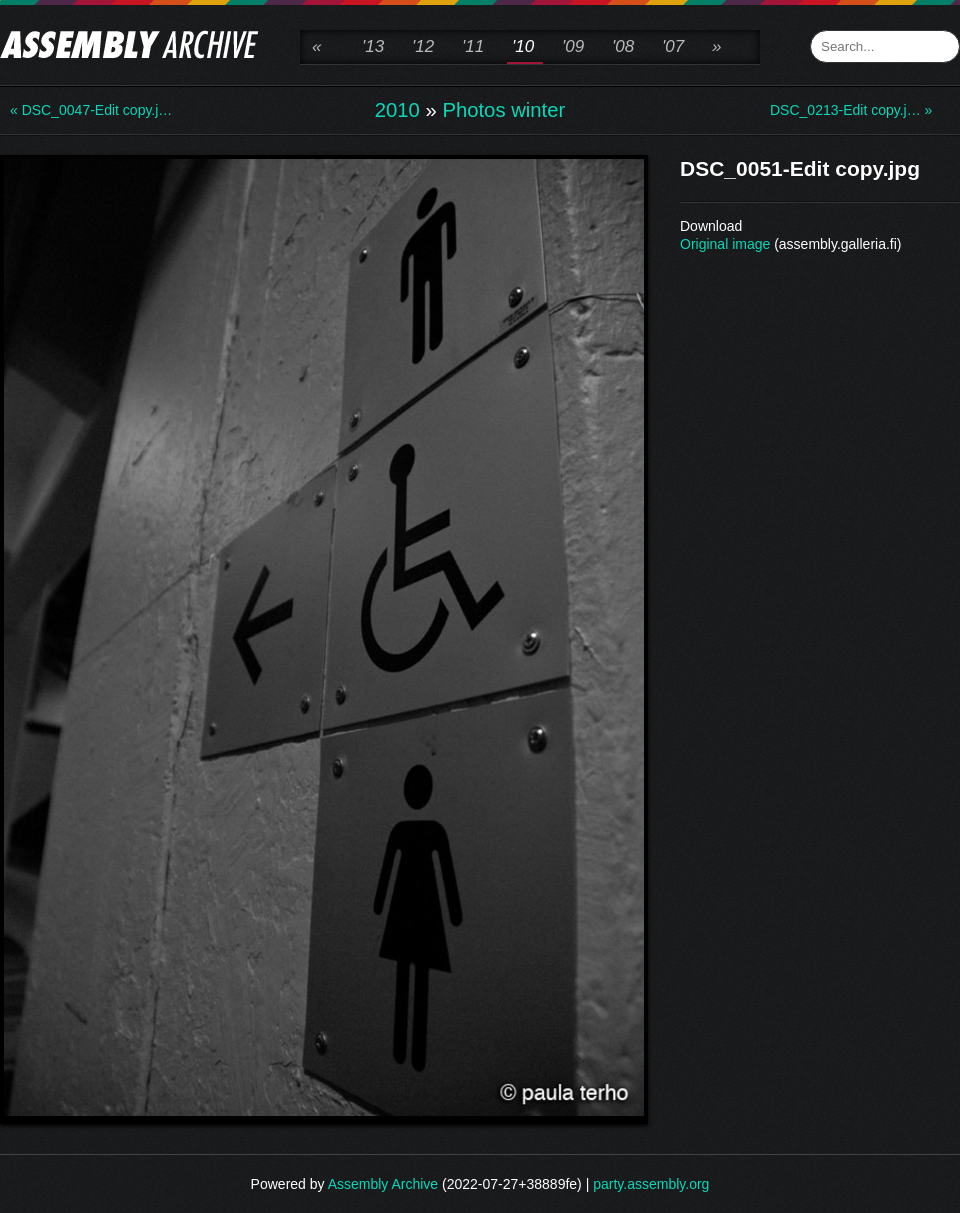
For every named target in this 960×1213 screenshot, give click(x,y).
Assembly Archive (383, 1184)
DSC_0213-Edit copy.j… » (850, 110)
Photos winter (503, 110)
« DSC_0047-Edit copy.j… (90, 110)
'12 (423, 46)
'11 (473, 46)
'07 (673, 46)
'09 (573, 46)
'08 (623, 46)
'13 (373, 46)
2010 (397, 110)
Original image (725, 244)
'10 (523, 46)
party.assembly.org (651, 1184)
